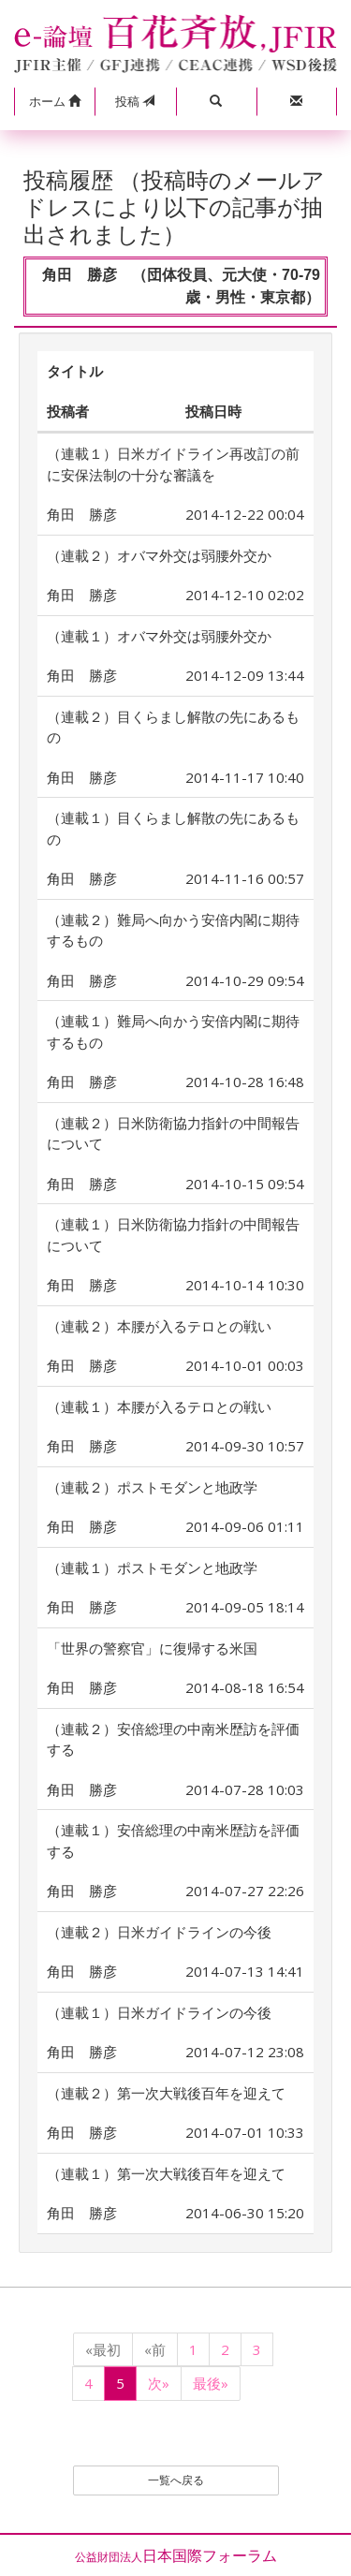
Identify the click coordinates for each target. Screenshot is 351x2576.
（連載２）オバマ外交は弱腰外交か (159, 555)
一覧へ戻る (176, 2480)
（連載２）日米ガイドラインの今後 (159, 1931)
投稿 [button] (134, 101)
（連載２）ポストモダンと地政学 (152, 1487)
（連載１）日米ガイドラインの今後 (159, 2012)
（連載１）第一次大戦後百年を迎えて (166, 2173)
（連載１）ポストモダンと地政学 (152, 1567)
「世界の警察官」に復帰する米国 (152, 1648)
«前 (155, 2349)
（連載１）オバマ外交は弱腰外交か (159, 635)
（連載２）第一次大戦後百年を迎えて (166, 2092)
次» (158, 2383)
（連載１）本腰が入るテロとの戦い (159, 1406)
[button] (54, 102)
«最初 (103, 2349)
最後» (210, 2383)
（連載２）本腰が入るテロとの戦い (159, 1326)
